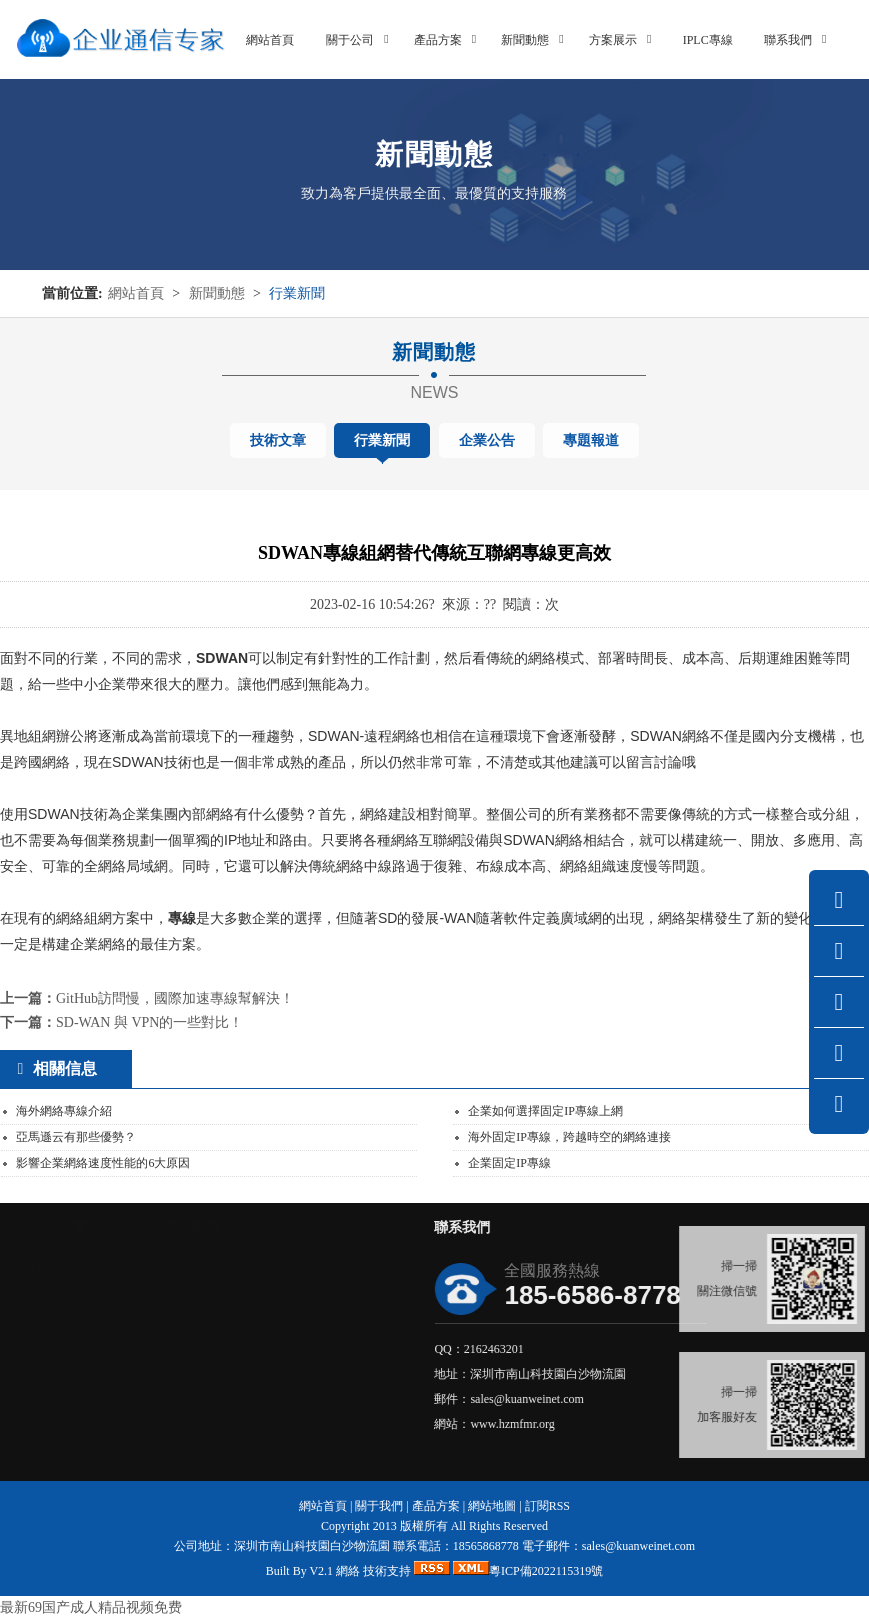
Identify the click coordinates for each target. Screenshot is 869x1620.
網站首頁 (136, 293)
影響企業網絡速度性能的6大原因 (103, 1163)
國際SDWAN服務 (135, 1320)
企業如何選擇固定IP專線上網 (545, 1111)
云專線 (108, 1370)
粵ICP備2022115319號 (546, 1571)
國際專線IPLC (127, 1295)
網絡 (348, 1571)
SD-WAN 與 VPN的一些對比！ (149, 1022)
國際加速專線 (126, 1270)
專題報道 (591, 440)
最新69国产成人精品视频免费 (91, 1607)
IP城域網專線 (125, 1345)
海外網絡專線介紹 (64, 1111)
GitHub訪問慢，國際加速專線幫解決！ (175, 998)
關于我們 (379, 1506)
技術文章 (278, 440)
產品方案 (436, 1506)
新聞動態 (217, 293)
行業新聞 (297, 293)
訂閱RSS (547, 1506)
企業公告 (487, 440)
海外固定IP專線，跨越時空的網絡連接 (569, 1137)
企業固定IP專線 (509, 1163)
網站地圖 (492, 1506)
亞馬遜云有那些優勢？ (76, 1137)
